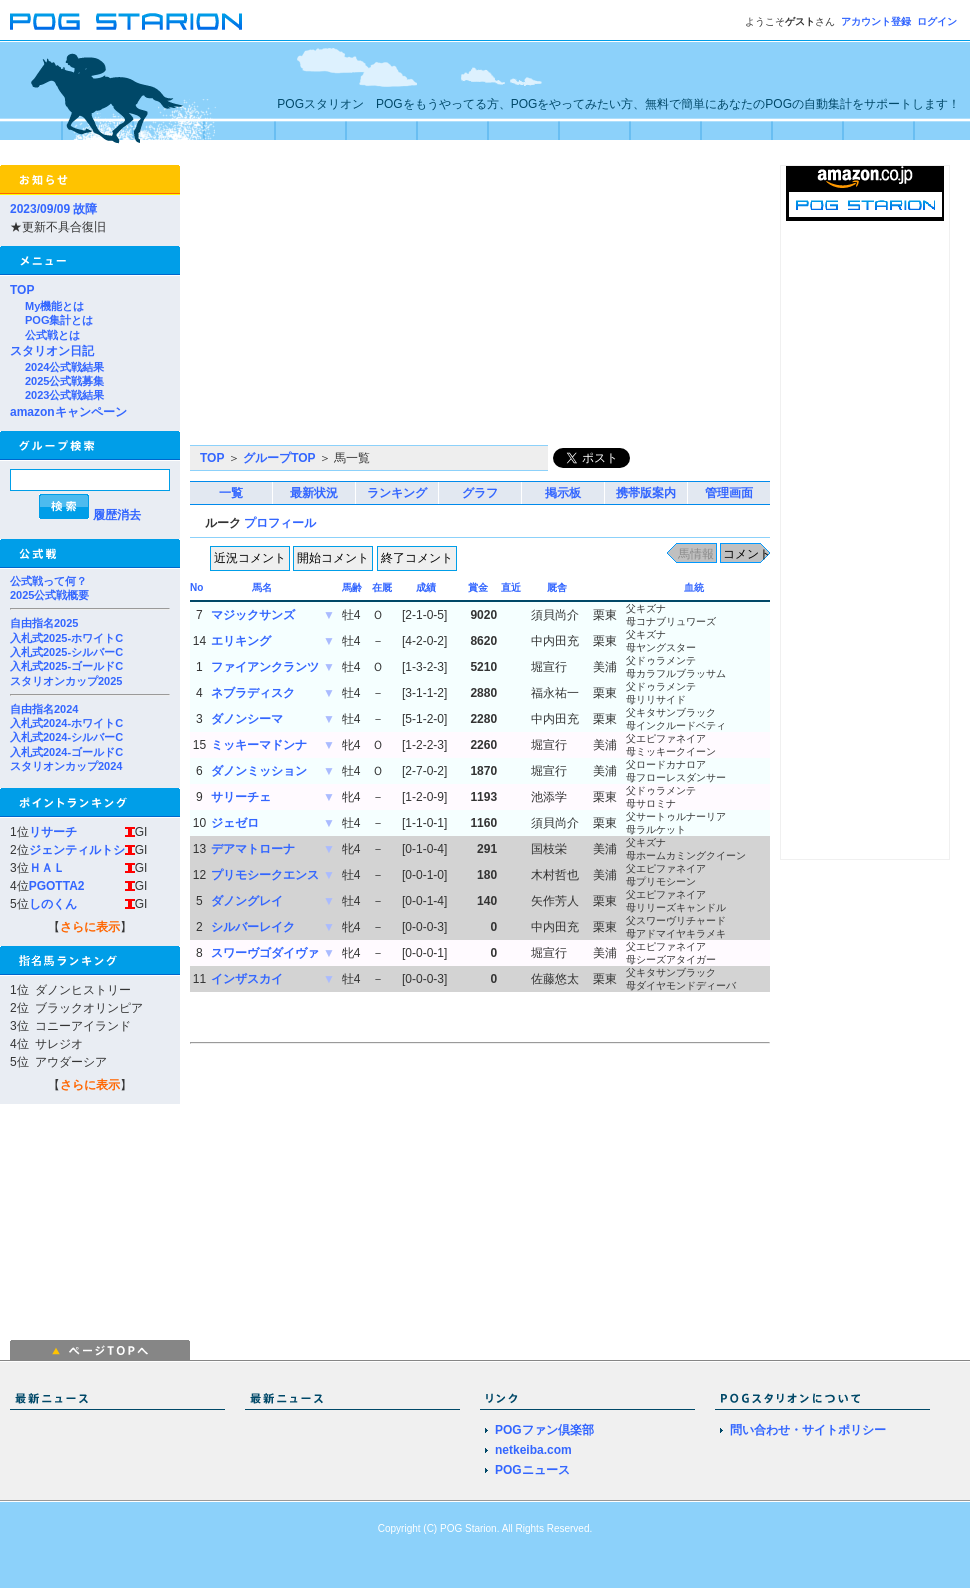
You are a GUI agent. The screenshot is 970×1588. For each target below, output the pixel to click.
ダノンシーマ (247, 719)
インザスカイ (247, 979)
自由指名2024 (44, 709)
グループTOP (279, 458)
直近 (511, 587)
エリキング (241, 641)
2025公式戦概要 (49, 595)
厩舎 (557, 587)
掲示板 (563, 493)
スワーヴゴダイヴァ (265, 953)
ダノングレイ (247, 901)
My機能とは (54, 306)
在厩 (382, 587)
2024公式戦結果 (64, 367)
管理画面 (729, 493)
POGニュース (532, 1470)
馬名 (262, 587)
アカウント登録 (876, 21)
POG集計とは (59, 320)
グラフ (480, 493)
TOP (22, 290)
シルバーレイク (253, 927)
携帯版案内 (646, 493)
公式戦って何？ (48, 581)
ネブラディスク (253, 693)
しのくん (53, 904)
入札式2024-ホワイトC (66, 723)
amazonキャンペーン (68, 412)
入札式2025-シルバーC (66, 652)
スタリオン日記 (52, 351)
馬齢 (352, 587)
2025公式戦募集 (64, 381)
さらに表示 (90, 927)
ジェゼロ (235, 823)
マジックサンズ (253, 615)
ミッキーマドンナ (259, 745)
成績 (426, 587)
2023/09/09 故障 (53, 209)
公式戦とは (52, 335)
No (196, 587)
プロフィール (280, 523)
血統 (694, 587)
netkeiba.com (533, 1450)
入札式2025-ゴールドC (66, 666)
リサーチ (53, 832)
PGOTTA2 (57, 886)
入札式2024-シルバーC (66, 737)
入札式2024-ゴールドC (66, 752)
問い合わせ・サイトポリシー (808, 1430)
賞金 (478, 587)
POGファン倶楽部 (544, 1430)
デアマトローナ (253, 849)
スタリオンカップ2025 (66, 681)
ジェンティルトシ (77, 850)
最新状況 (314, 493)
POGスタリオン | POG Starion (126, 21)
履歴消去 (117, 515)
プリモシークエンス (265, 875)
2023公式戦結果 (64, 395)
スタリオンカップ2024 (66, 766)
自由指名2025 (44, 623)
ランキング (397, 493)
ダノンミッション (259, 771)
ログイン (937, 21)
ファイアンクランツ (265, 667)
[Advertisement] (387, 305)
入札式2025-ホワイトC (66, 638)
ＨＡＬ (47, 868)
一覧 (231, 493)
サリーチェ (241, 797)
